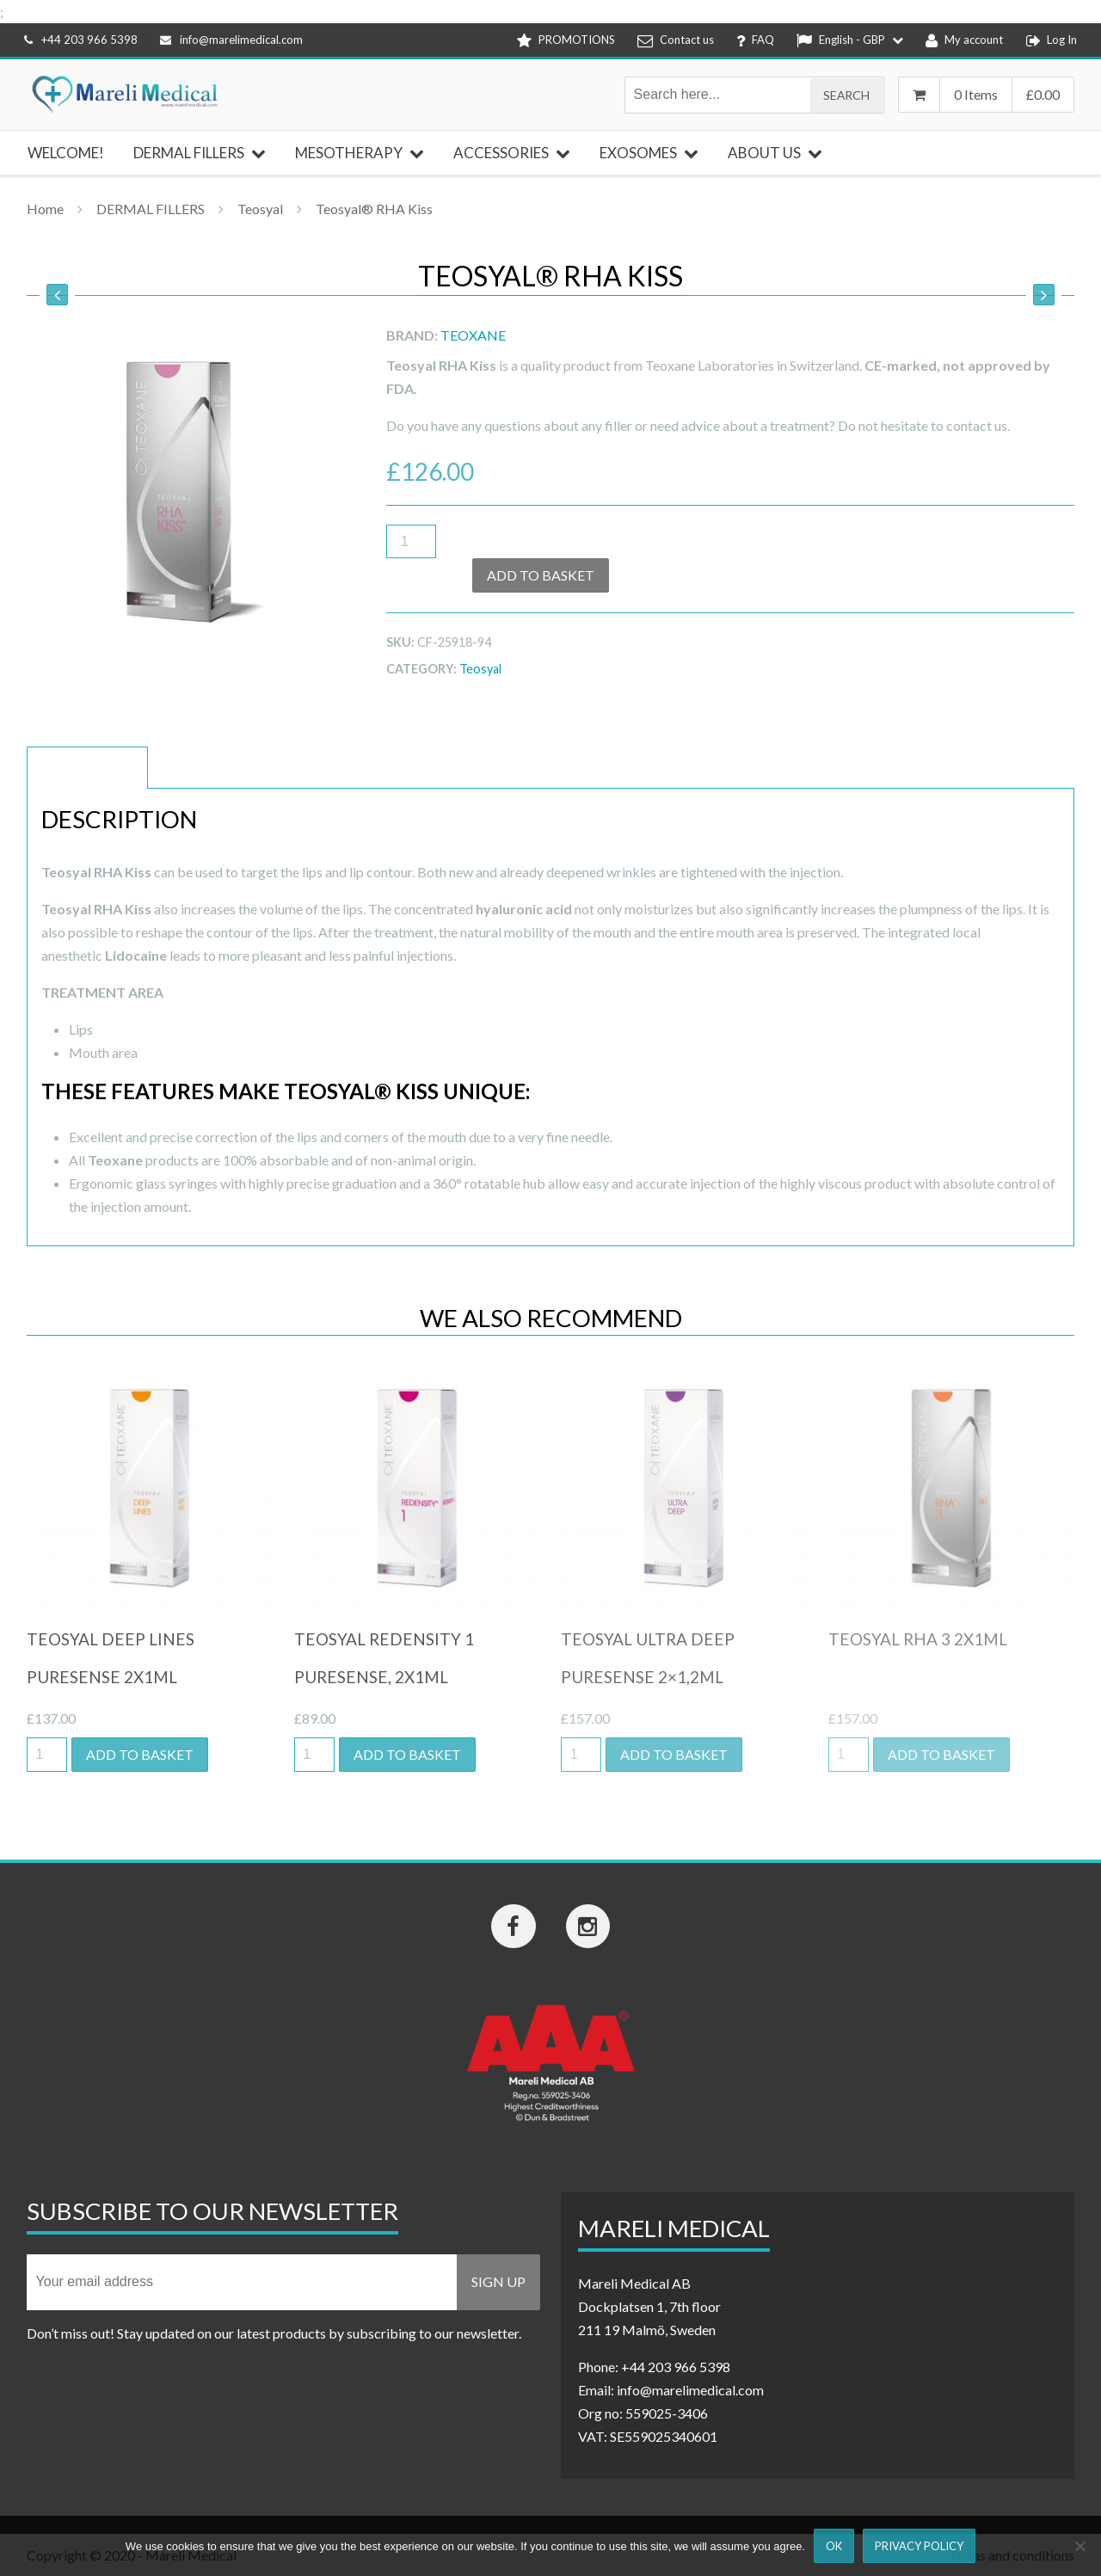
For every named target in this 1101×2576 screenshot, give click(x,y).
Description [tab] (87, 767)
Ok (834, 2546)
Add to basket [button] (140, 1754)
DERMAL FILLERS (150, 208)
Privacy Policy (919, 2546)
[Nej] (1079, 2545)
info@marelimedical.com (231, 39)
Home (45, 208)
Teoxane (473, 335)
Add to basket (540, 575)
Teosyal (260, 208)
